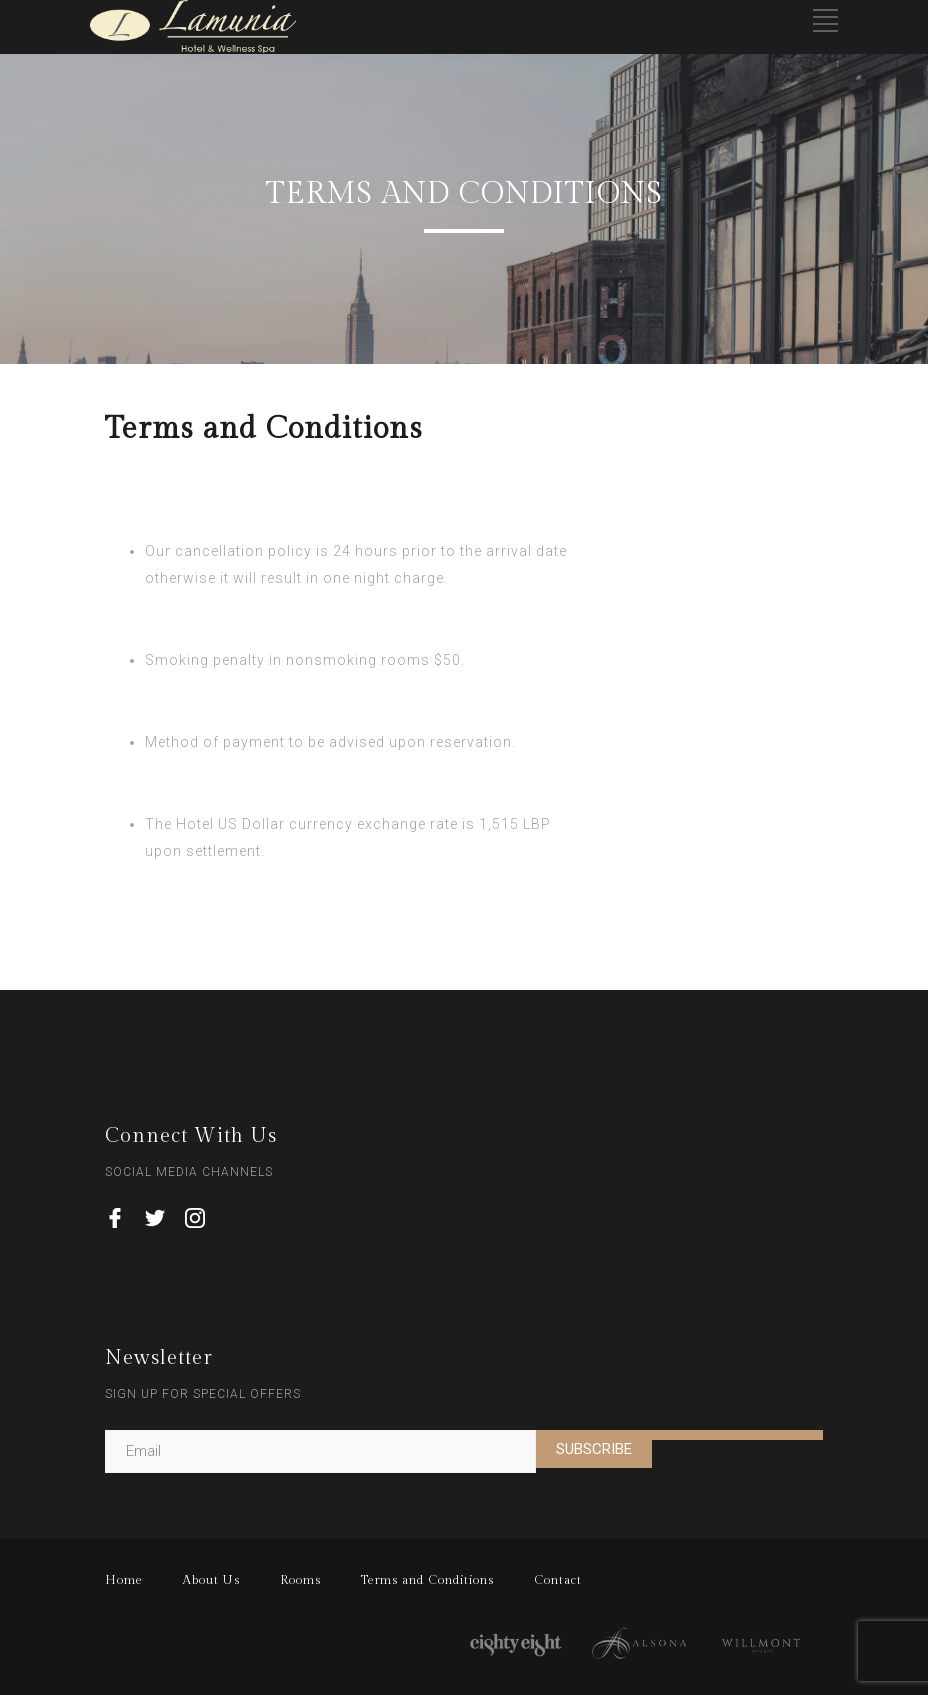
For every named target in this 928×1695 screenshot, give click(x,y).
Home (124, 1580)
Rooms (300, 1580)
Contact (558, 1580)
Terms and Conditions (427, 1580)
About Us (211, 1580)
